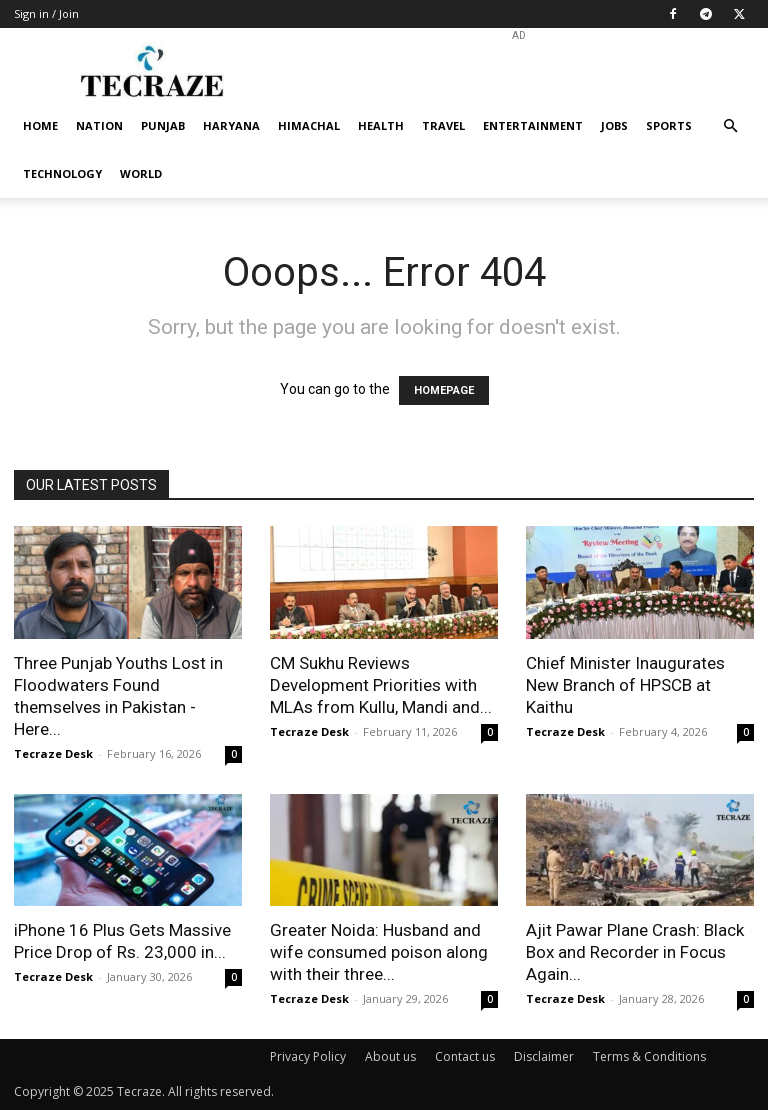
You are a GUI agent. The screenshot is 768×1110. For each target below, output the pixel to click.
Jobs (614, 125)
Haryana (231, 125)
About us (390, 1056)
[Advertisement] (519, 72)
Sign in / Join (46, 13)
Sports (669, 125)
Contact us (465, 1056)
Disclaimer (544, 1056)
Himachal (309, 125)
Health (381, 125)
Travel (443, 125)
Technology (62, 173)
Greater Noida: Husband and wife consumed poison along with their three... (379, 952)
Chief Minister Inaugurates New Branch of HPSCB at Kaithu (625, 685)
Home (40, 125)
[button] (730, 126)
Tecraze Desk (53, 753)
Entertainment (533, 125)
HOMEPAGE (444, 390)
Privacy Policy (308, 1056)
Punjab (163, 125)
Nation (99, 125)
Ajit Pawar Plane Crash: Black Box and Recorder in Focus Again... (635, 952)
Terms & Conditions (649, 1056)
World (141, 173)
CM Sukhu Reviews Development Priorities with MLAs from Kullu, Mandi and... (381, 685)
